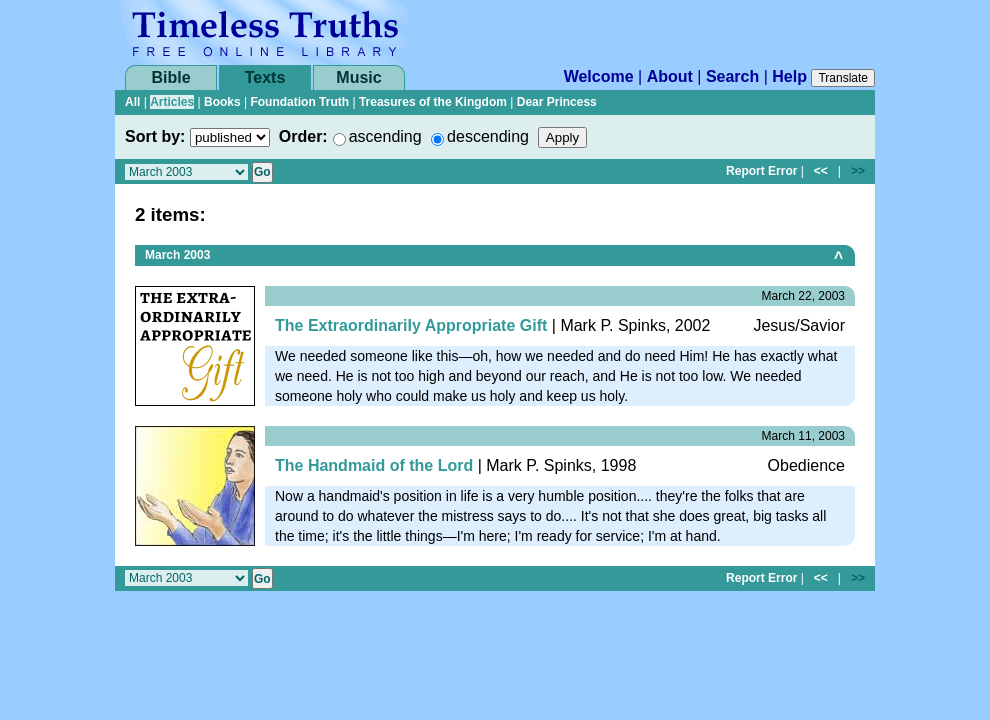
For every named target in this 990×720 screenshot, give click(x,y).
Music (358, 77)
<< (821, 171)
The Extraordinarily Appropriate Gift (411, 325)
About (670, 76)
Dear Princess (557, 102)
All (132, 102)
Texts (265, 77)
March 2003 (177, 255)
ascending (385, 136)
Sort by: (155, 136)
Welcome (599, 76)
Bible (170, 77)
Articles (172, 102)
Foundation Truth (299, 102)
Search (732, 76)
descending (488, 136)
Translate (843, 78)
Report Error (761, 171)
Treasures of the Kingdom (433, 102)
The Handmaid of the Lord (374, 465)
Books (222, 102)
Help (789, 76)
